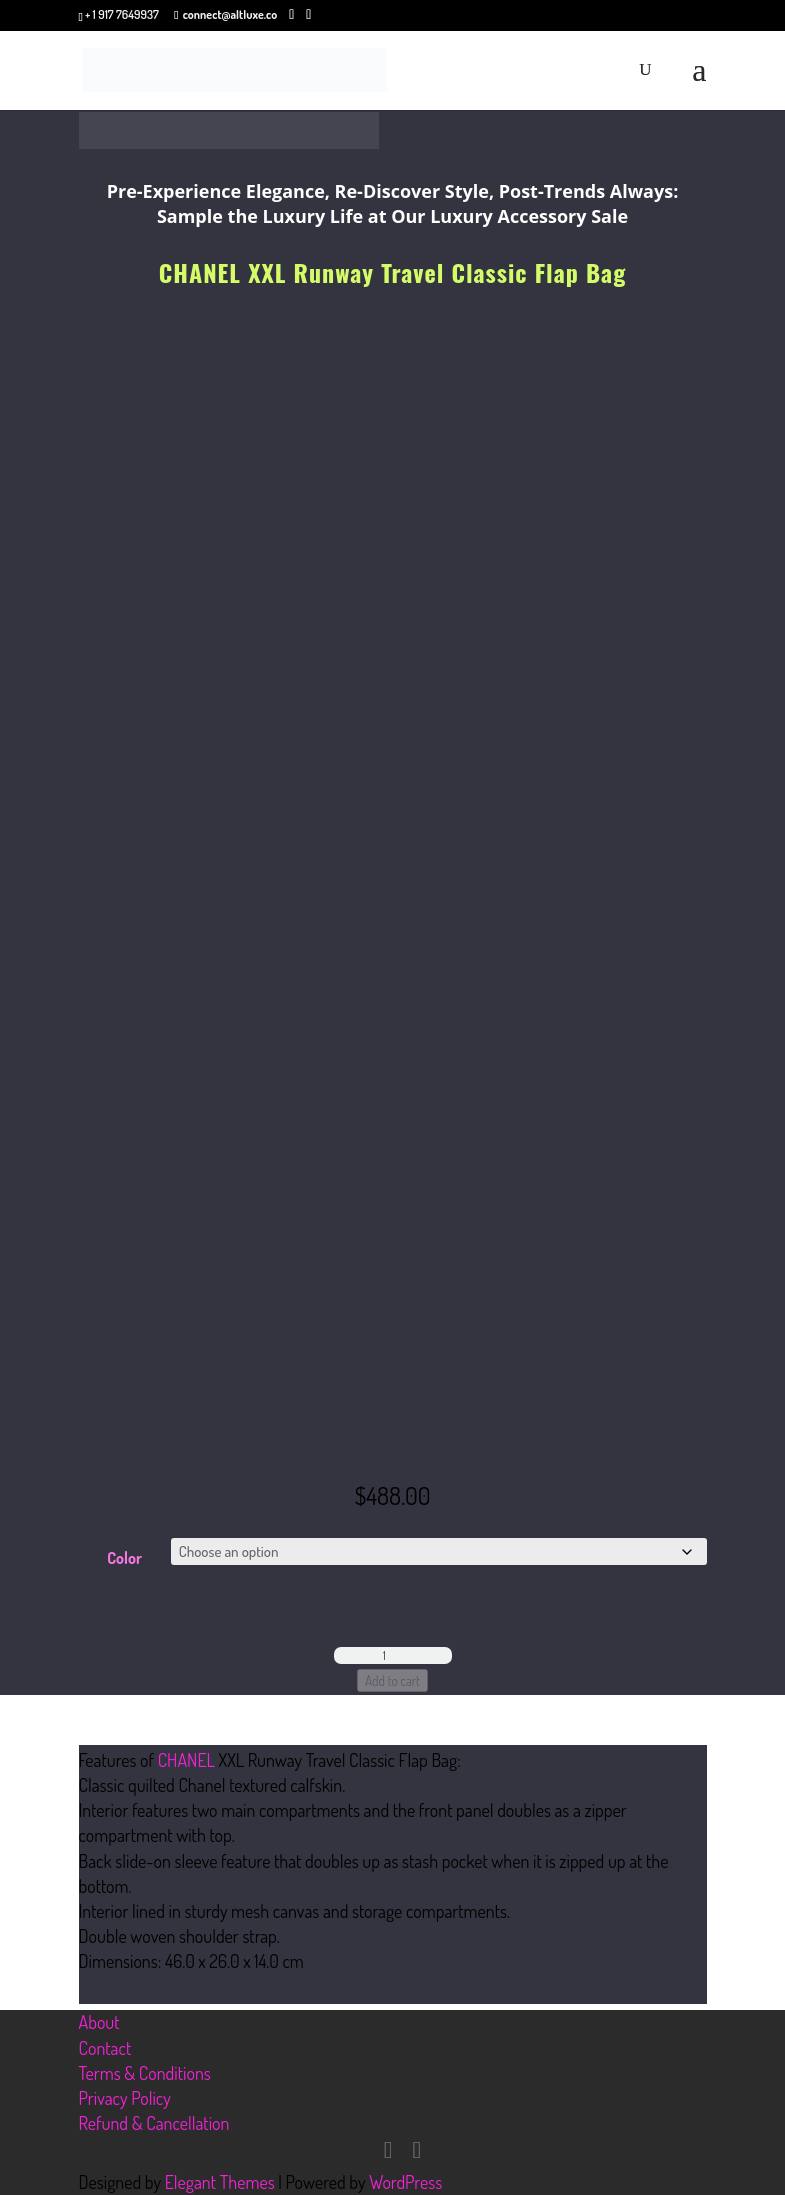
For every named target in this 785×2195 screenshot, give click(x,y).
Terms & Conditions (145, 2073)
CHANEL (186, 1760)
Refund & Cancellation (154, 2123)
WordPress (405, 2182)
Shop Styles (258, 1177)
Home (190, 1177)
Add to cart (392, 1680)
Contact (105, 2048)
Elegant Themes (220, 2182)
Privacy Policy (125, 2098)
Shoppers (338, 1177)
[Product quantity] (393, 1655)
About (99, 2022)
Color (124, 1558)
